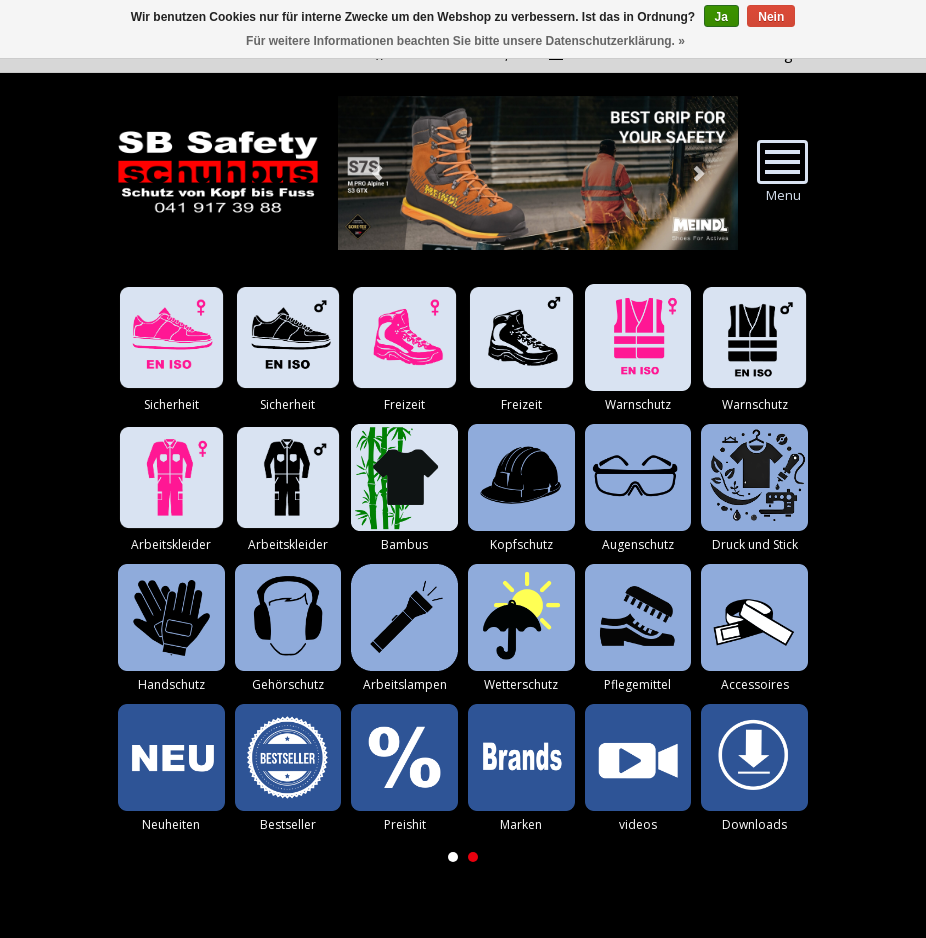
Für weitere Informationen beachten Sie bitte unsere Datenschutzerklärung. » (465, 41)
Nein (771, 17)
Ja (721, 17)
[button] (453, 857)
